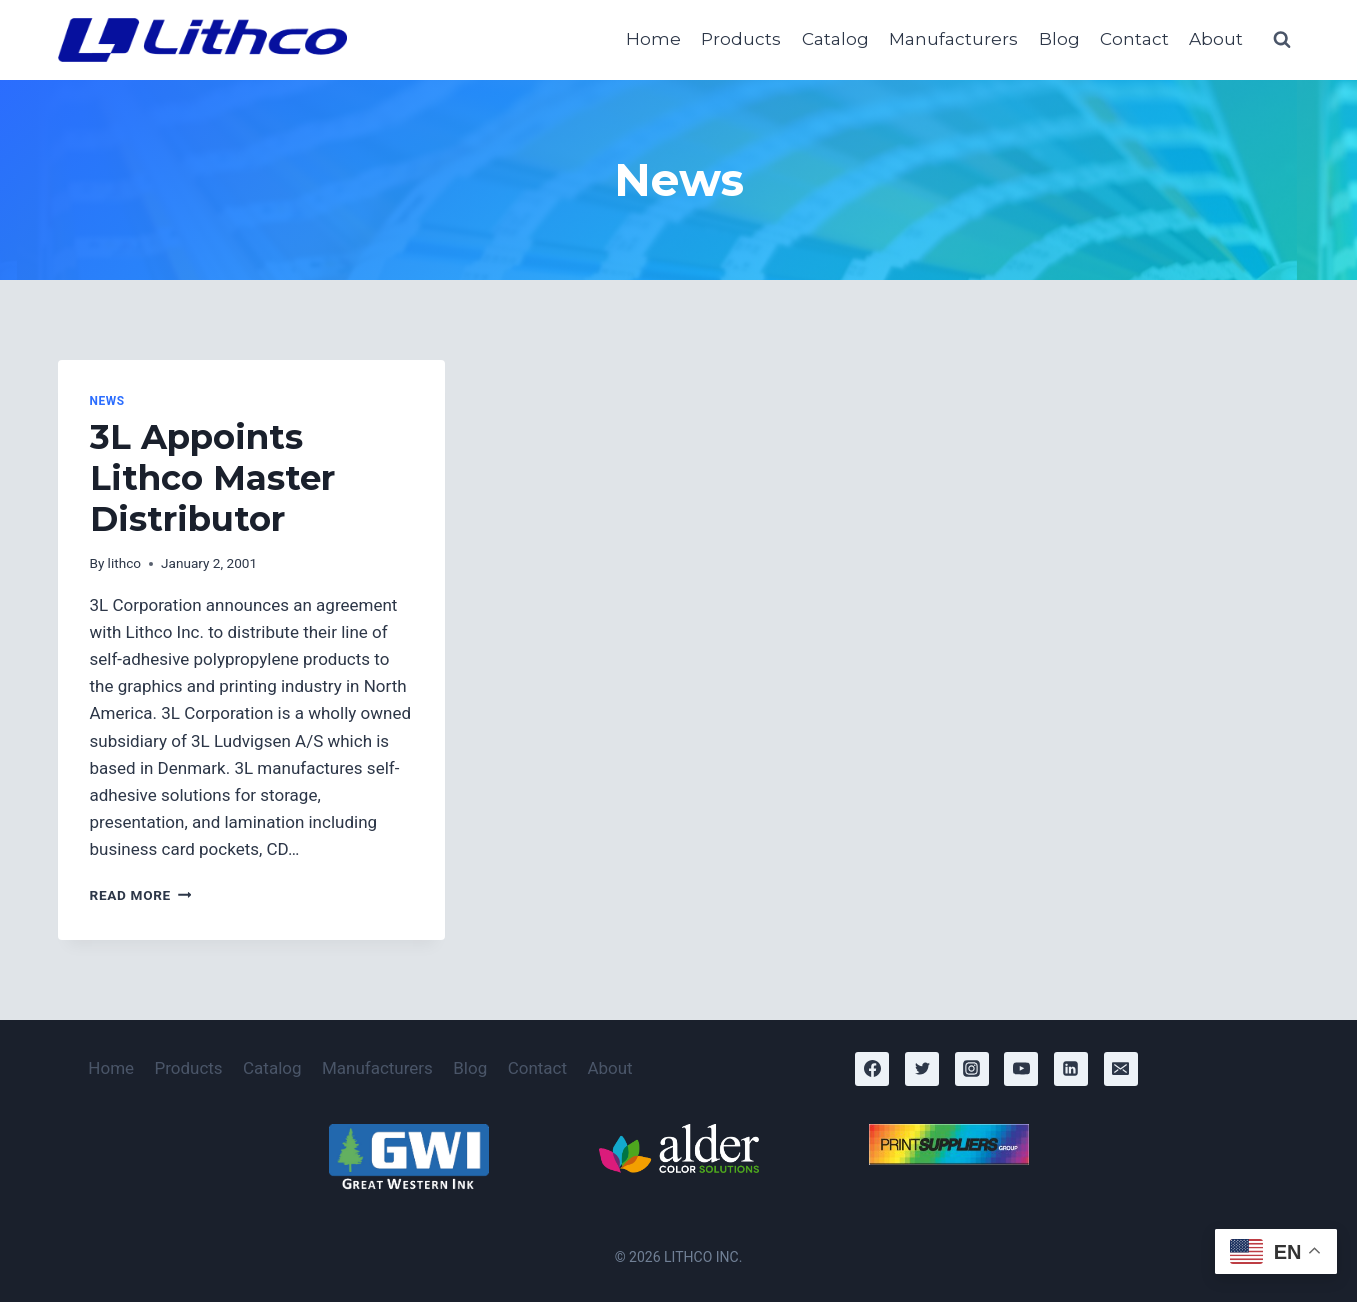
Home (653, 39)
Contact (1134, 39)
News (107, 401)
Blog (1059, 39)
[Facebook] (872, 1069)
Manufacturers (953, 39)
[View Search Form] (1282, 40)
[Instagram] (972, 1069)
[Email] (1121, 1069)
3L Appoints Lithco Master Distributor (212, 478)
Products (741, 39)
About (1216, 39)
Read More (141, 895)
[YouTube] (1021, 1069)
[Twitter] (922, 1069)
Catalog (835, 39)
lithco (124, 563)
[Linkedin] (1071, 1069)
